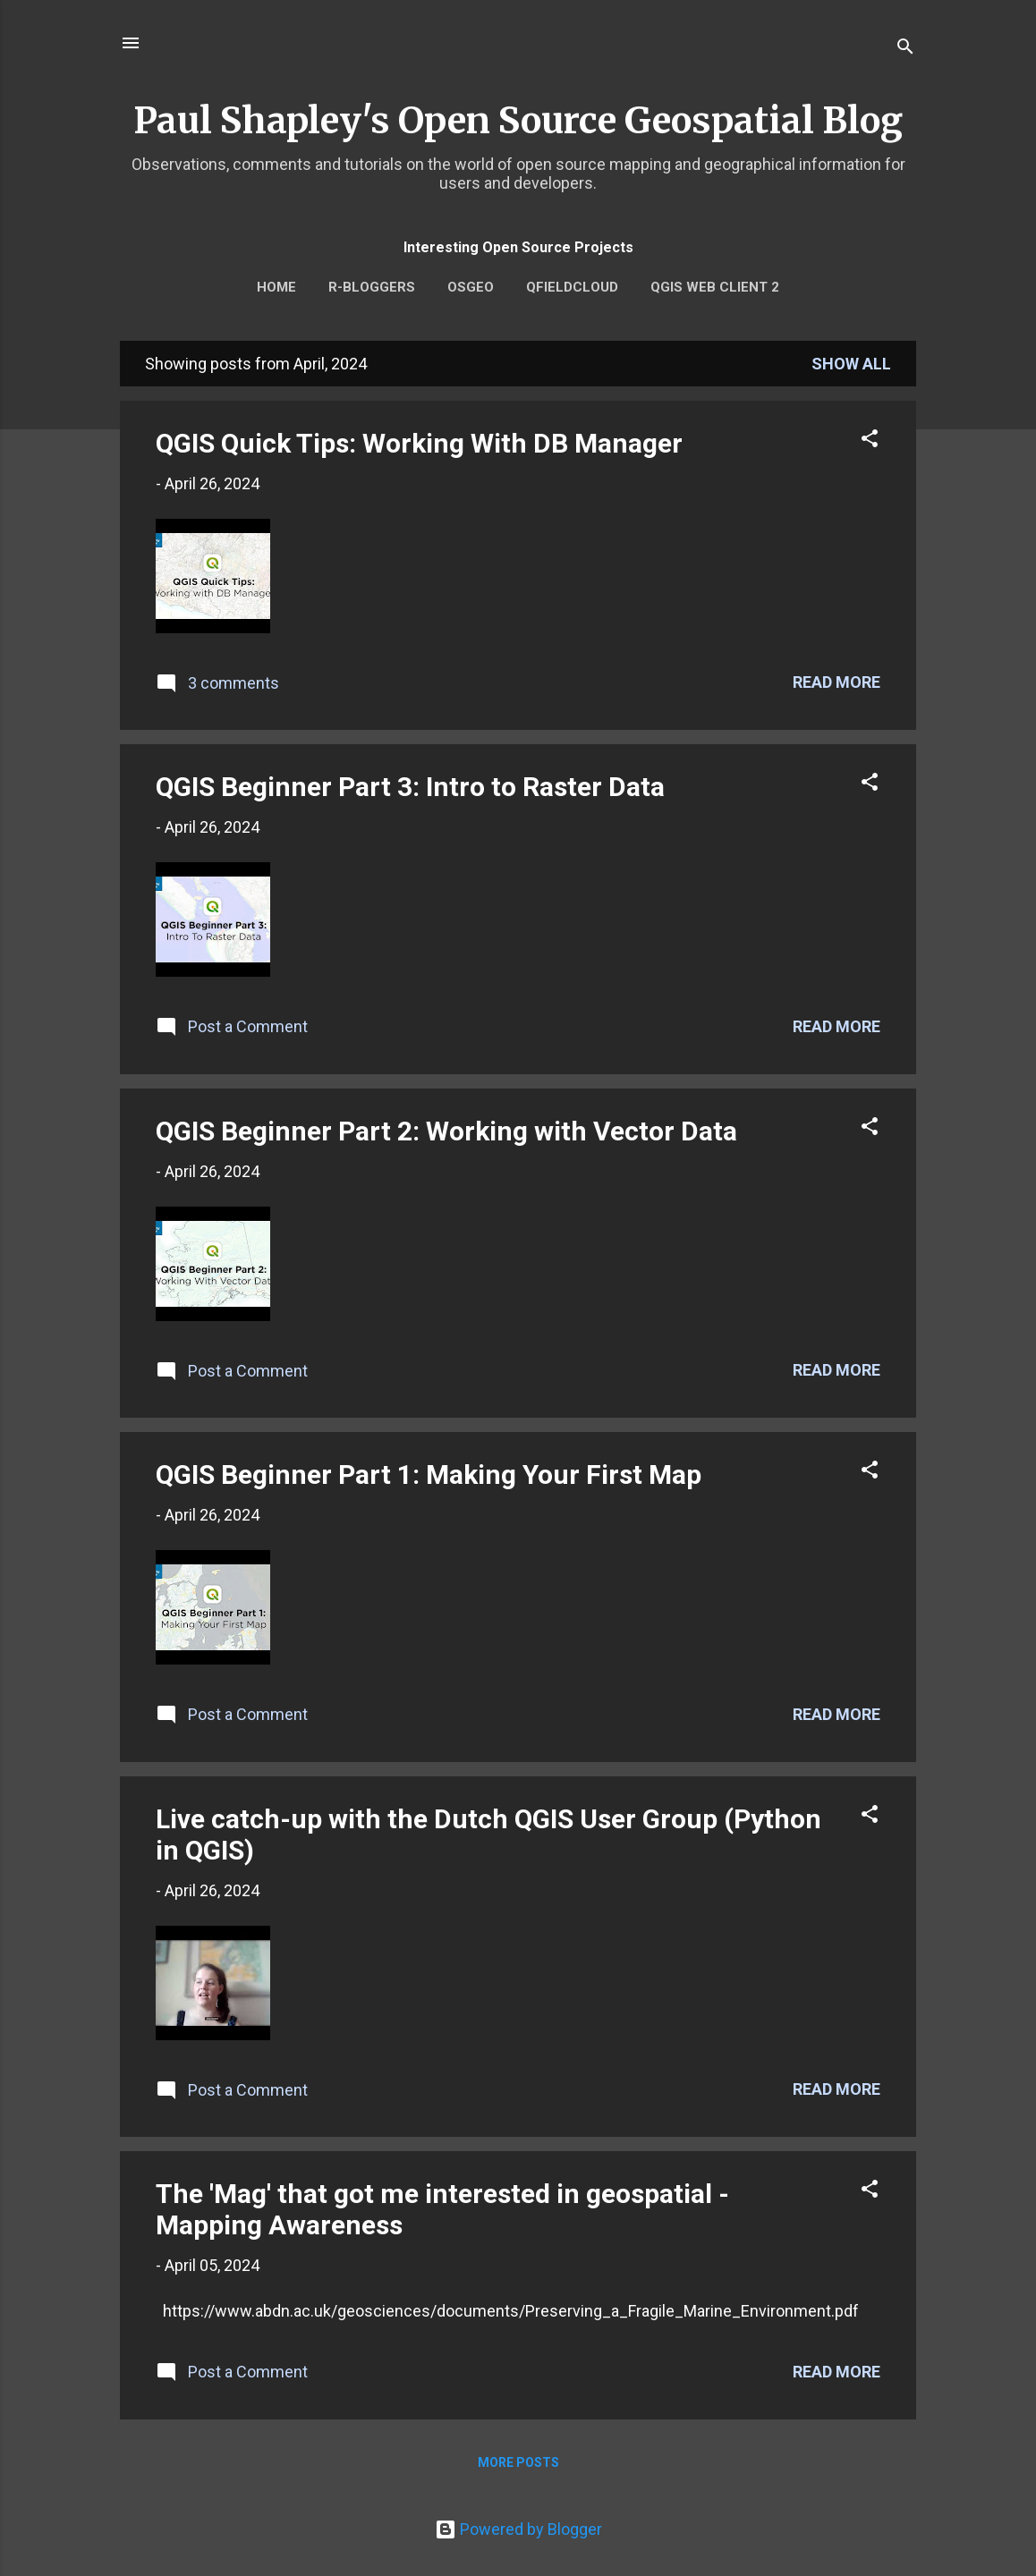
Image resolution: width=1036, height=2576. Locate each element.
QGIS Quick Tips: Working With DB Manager (419, 443)
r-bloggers (371, 287)
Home (276, 287)
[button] (869, 441)
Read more (836, 682)
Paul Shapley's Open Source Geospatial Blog (518, 120)
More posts (518, 2462)
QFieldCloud (572, 287)
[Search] (905, 48)
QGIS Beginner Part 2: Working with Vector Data (446, 1131)
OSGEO (470, 287)
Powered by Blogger (518, 2529)
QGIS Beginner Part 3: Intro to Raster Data (410, 786)
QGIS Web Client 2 (714, 287)
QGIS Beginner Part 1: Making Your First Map (428, 1474)
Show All (851, 363)
